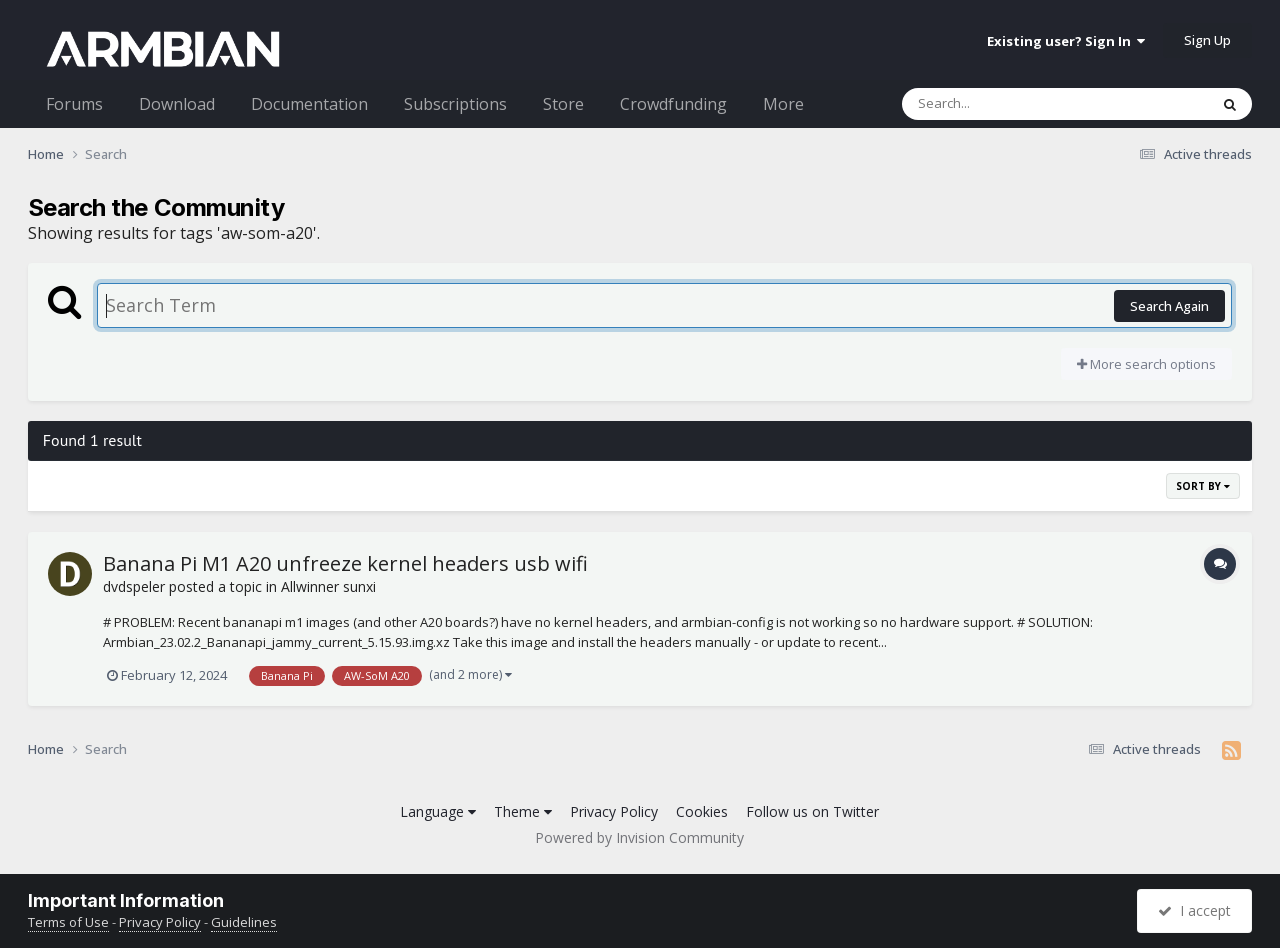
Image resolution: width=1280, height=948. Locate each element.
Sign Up (1207, 40)
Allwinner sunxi (328, 586)
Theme (523, 811)
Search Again (1169, 306)
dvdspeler (134, 586)
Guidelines (244, 922)
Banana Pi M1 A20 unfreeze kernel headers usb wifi (345, 563)
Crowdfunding (673, 104)
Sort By (1203, 486)
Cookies (702, 811)
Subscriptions (455, 104)
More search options (1146, 364)
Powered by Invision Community (639, 837)
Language (438, 811)
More (783, 104)
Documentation (309, 104)
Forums (74, 104)
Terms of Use (68, 922)
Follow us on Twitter (812, 811)
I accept (1194, 910)
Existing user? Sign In (1066, 41)
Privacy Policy (614, 811)
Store (563, 104)
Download (177, 104)
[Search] (1003, 104)
